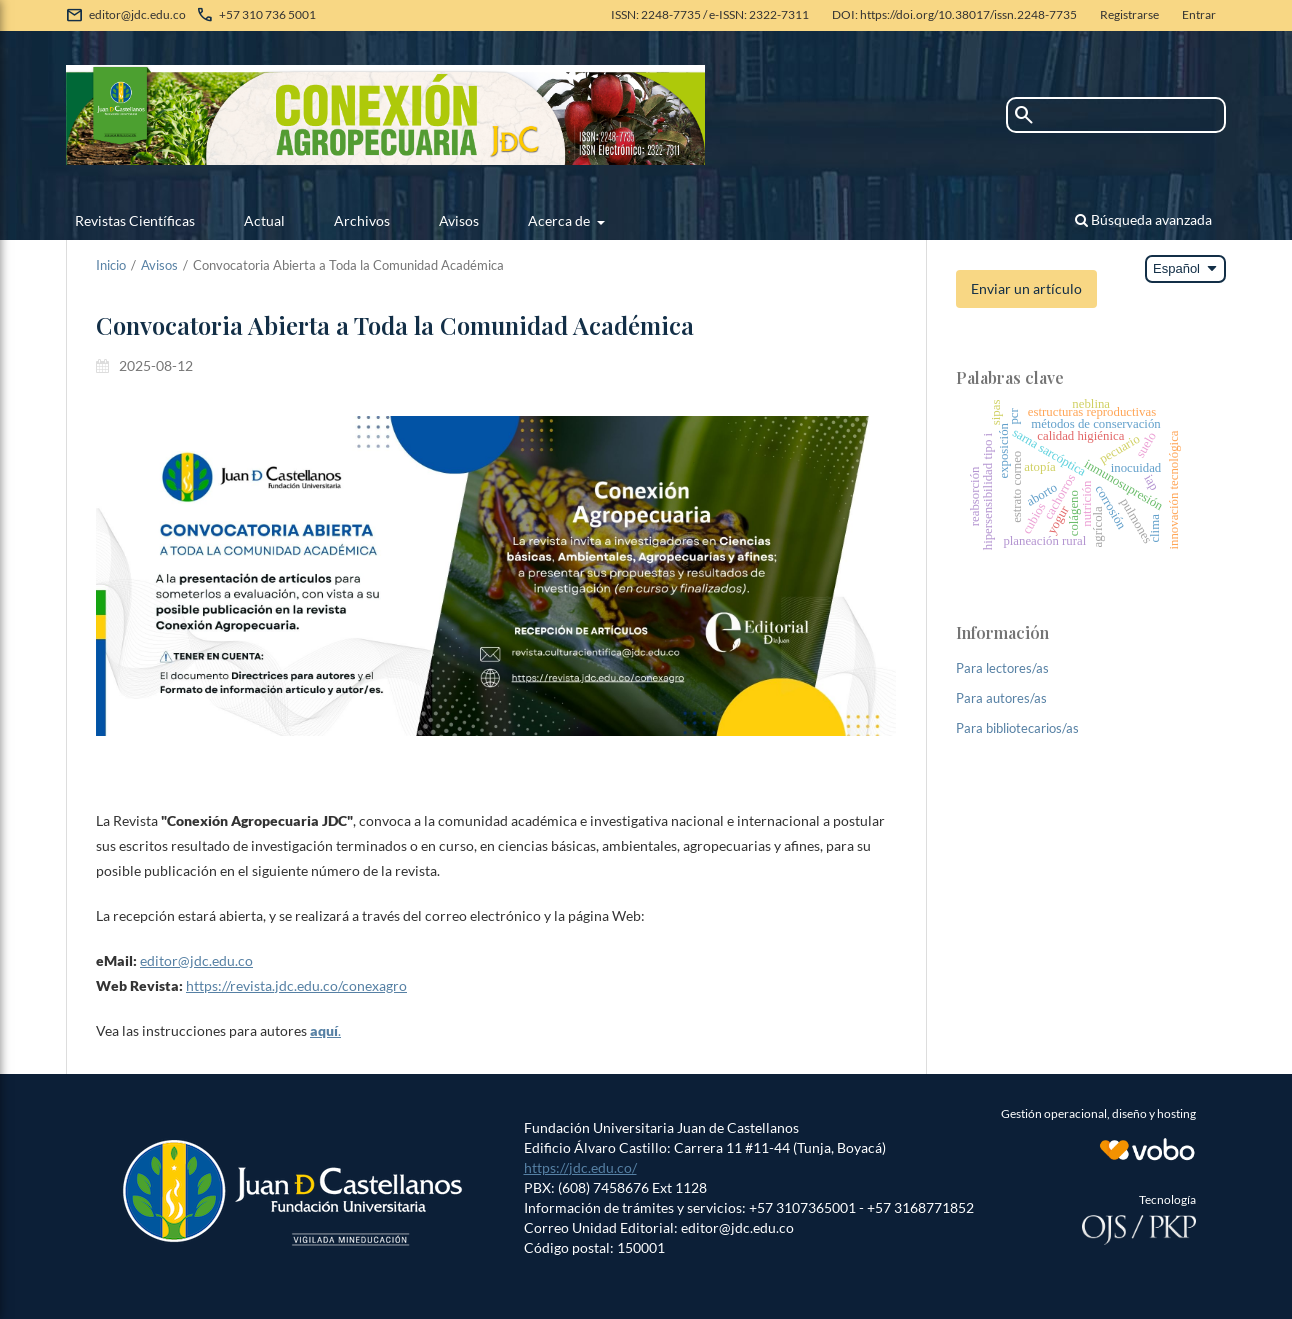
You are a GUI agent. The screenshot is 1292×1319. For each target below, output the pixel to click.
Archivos (362, 220)
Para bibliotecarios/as (1017, 728)
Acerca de (560, 220)
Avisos (459, 220)
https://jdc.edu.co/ (580, 1167)
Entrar (1199, 14)
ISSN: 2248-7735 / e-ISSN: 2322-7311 (710, 14)
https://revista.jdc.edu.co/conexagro (296, 985)
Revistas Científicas (135, 220)
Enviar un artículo (1026, 288)
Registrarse (1129, 14)
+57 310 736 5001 (267, 14)
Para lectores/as (1002, 668)
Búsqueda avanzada (1143, 219)
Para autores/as (1001, 698)
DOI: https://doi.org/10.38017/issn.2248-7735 (954, 14)
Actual (264, 220)
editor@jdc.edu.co (137, 14)
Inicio (111, 265)
